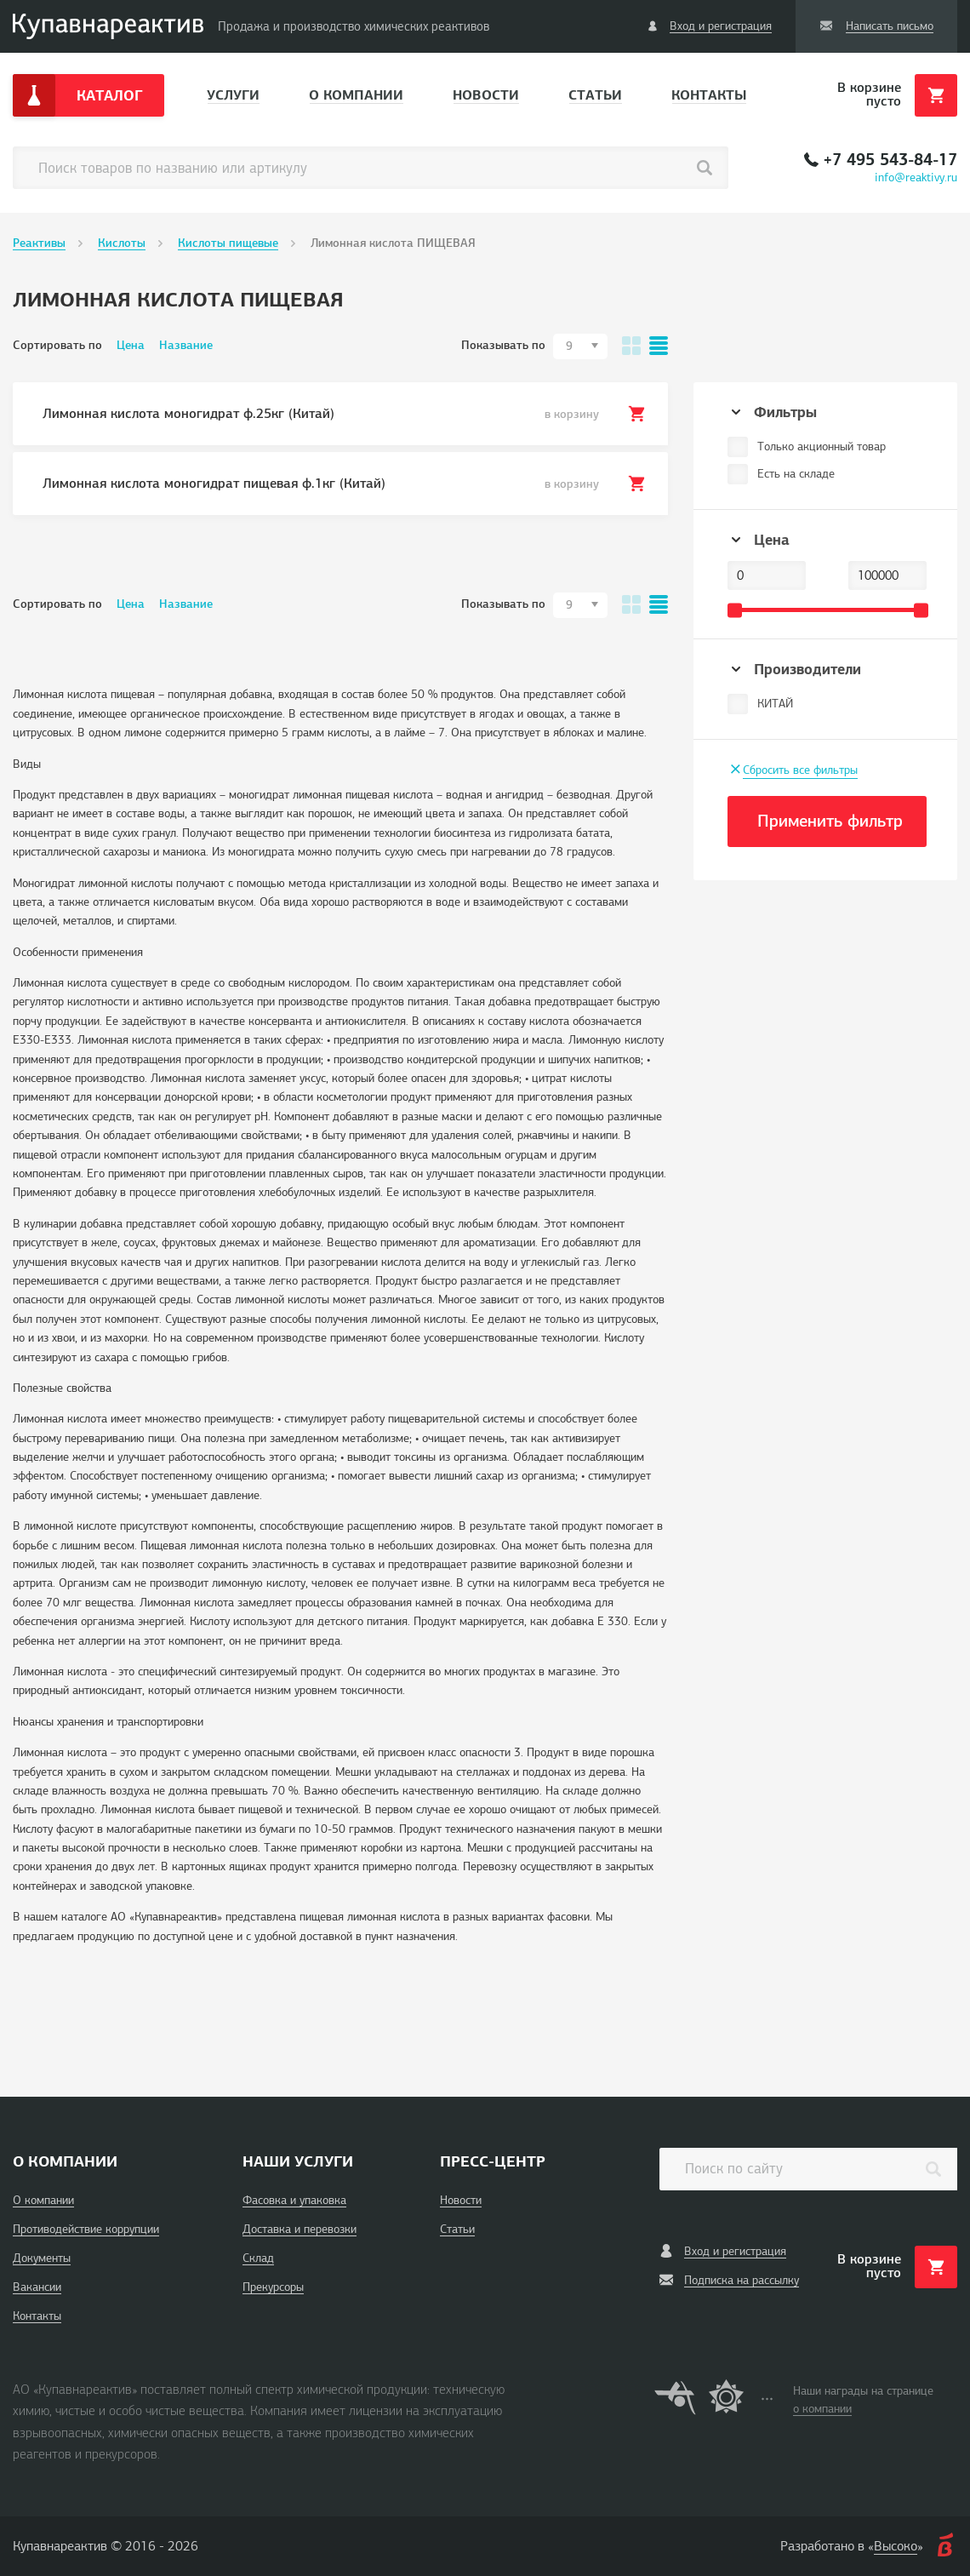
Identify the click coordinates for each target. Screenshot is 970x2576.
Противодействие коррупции (86, 2229)
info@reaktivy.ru (916, 177)
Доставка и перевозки (299, 2229)
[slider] (735, 610)
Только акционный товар (821, 446)
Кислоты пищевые (228, 243)
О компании (356, 95)
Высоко (895, 2546)
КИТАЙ (775, 703)
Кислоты (122, 243)
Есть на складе (796, 474)
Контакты (708, 95)
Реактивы (39, 243)
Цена (131, 345)
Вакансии (37, 2287)
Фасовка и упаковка (294, 2200)
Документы (42, 2258)
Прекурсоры (273, 2287)
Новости (486, 95)
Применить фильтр (830, 821)
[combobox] (580, 346)
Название (186, 345)
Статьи (595, 95)
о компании (822, 2408)
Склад (258, 2258)
